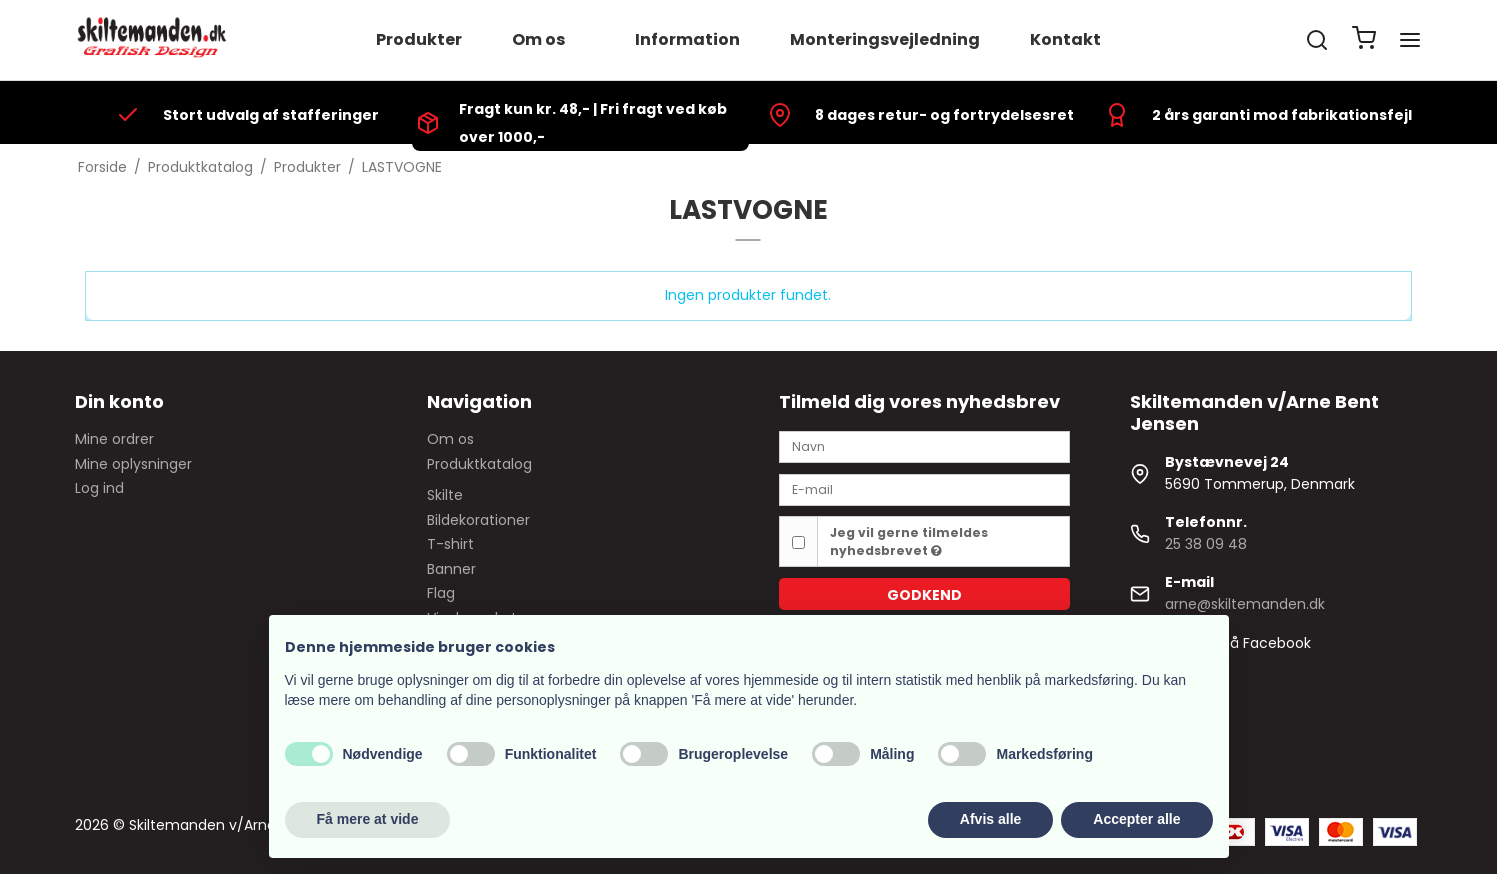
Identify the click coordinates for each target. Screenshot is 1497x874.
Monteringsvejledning (885, 39)
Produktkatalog (479, 464)
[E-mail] (925, 489)
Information (687, 39)
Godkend (924, 595)
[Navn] (925, 446)
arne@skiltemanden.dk (1245, 604)
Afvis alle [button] (990, 819)
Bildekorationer (478, 520)
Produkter (419, 39)
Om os (538, 39)
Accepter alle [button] (1136, 819)
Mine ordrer (114, 439)
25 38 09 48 (1206, 544)
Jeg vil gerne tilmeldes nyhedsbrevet (909, 541)
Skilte (445, 495)
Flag (441, 593)
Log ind (99, 488)
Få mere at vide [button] (368, 819)
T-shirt (450, 544)
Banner (451, 569)
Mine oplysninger (133, 464)
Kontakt (1065, 39)
